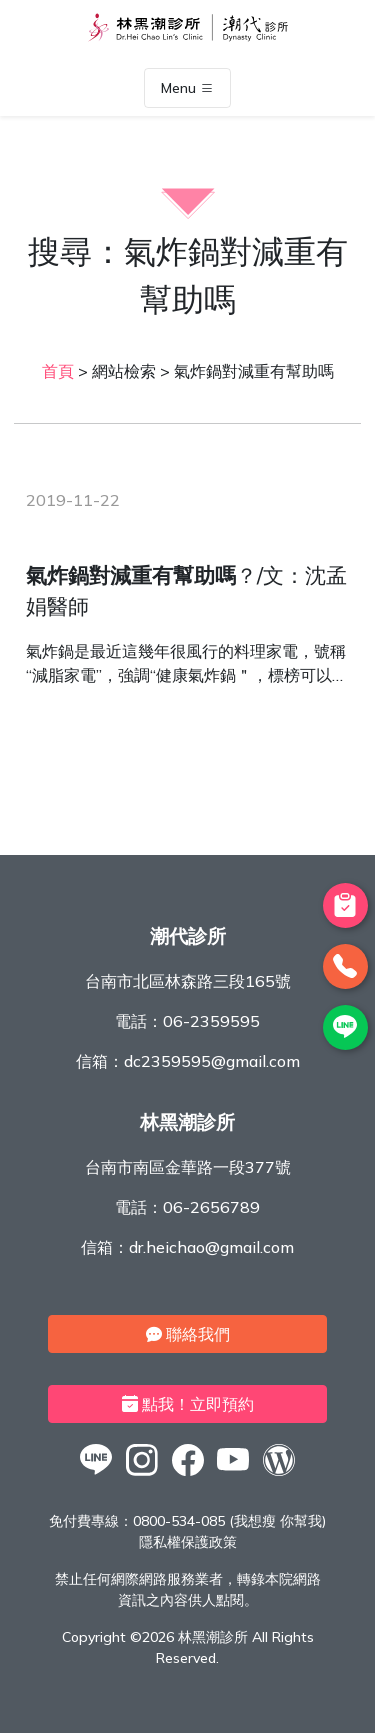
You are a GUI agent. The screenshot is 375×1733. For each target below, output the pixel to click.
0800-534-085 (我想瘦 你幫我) (229, 1521)
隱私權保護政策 (188, 1542)
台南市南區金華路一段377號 (188, 1167)
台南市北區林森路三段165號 (188, 981)
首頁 (58, 371)
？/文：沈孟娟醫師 (186, 590)
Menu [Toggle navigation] (187, 88)
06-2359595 (211, 1021)
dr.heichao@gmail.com (211, 1247)
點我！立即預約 (188, 1404)
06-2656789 (211, 1207)
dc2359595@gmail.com (212, 1061)
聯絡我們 (188, 1334)
